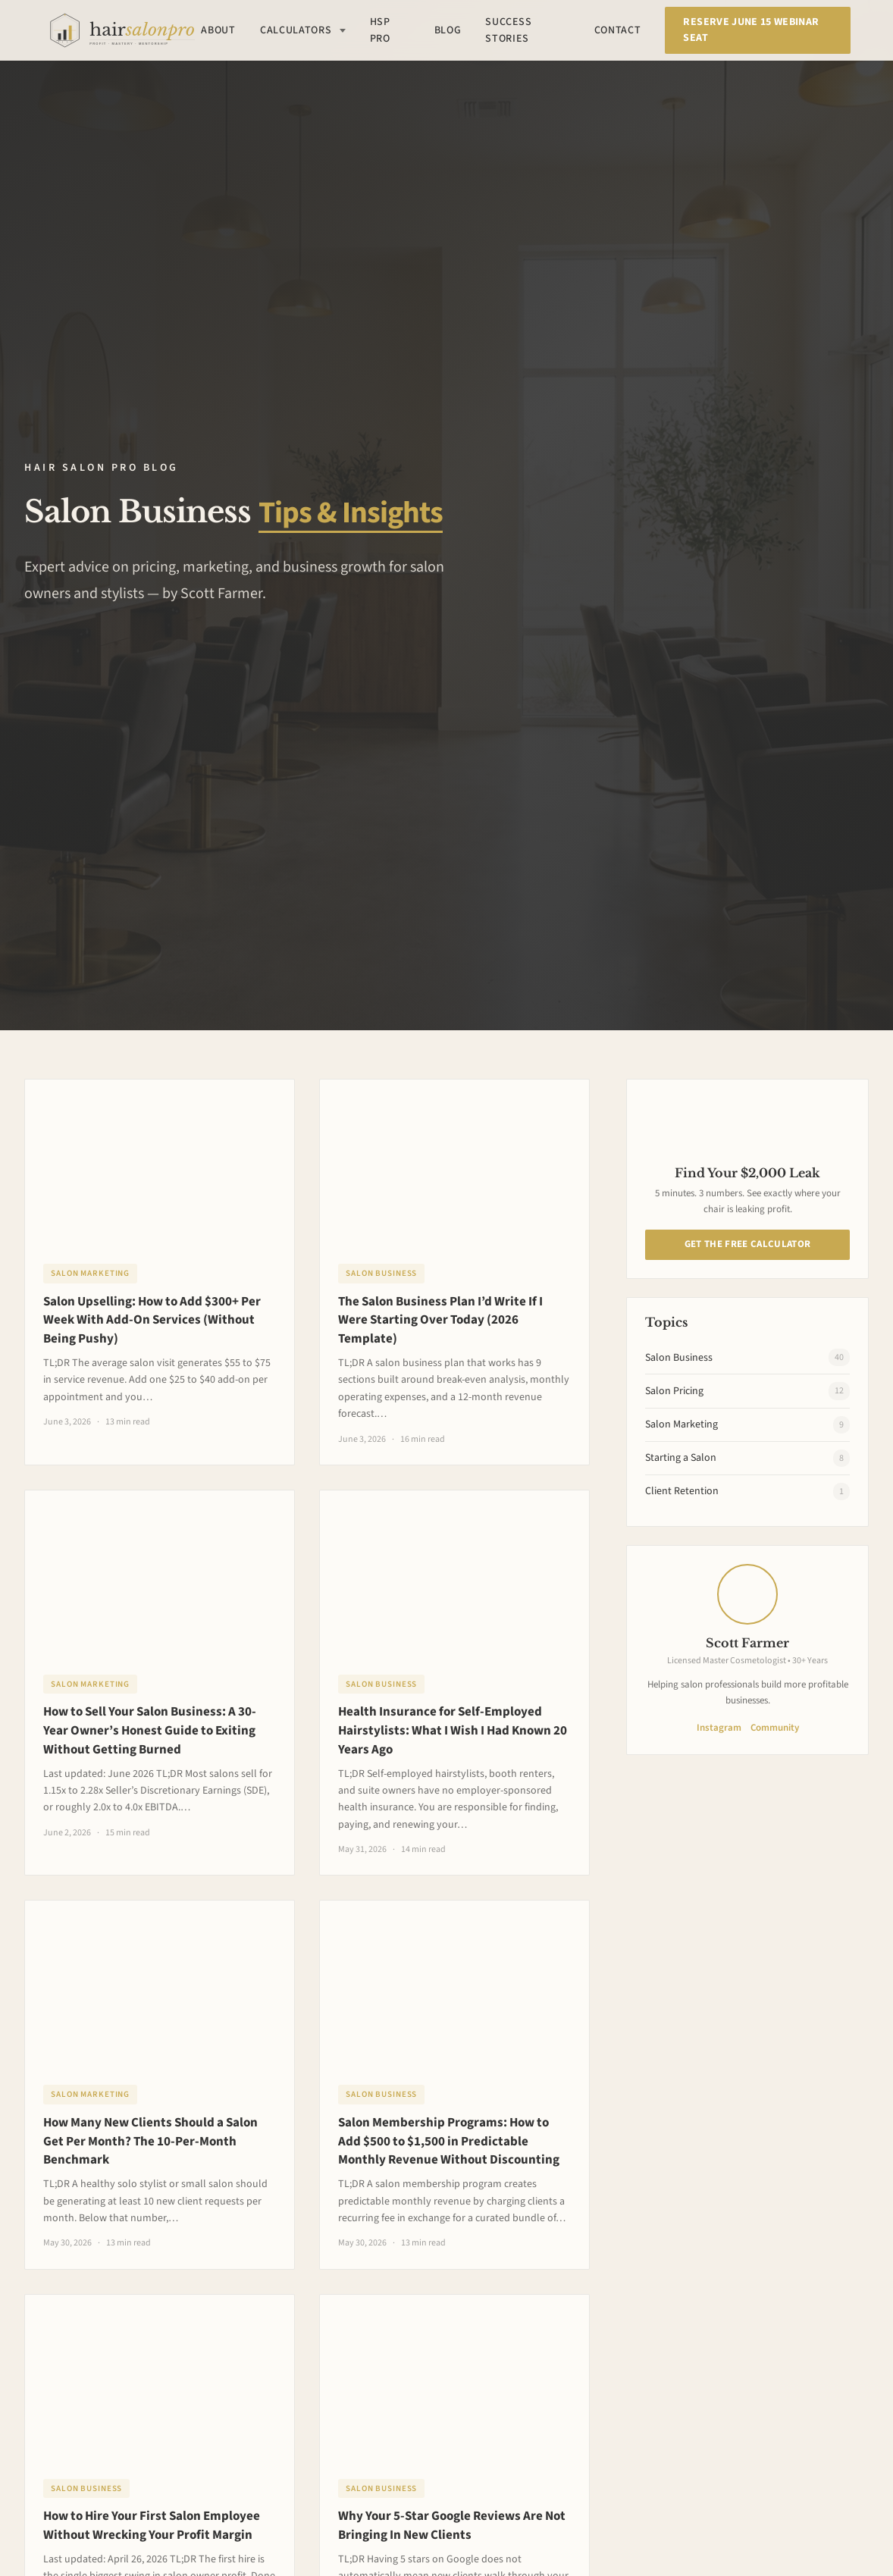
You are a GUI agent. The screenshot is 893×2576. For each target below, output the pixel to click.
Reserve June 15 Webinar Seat (751, 29)
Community (774, 1728)
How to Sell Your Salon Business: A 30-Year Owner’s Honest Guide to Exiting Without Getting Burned (149, 1731)
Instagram (719, 1728)
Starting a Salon (747, 1458)
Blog (448, 30)
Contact (617, 30)
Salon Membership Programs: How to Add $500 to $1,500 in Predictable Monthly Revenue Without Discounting (448, 2142)
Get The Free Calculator (747, 1244)
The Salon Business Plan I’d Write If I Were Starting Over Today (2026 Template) (440, 1321)
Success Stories (508, 30)
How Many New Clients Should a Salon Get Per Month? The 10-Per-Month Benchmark (150, 2142)
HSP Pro (380, 30)
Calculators (303, 30)
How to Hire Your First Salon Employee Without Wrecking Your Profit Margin (151, 2525)
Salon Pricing (747, 1390)
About (218, 30)
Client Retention (747, 1491)
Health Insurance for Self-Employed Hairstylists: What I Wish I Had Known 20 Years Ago (452, 1731)
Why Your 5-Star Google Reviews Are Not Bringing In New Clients (452, 2525)
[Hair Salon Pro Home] (121, 30)
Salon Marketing (90, 1273)
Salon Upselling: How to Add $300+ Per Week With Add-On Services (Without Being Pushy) (152, 1321)
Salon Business (381, 1273)
